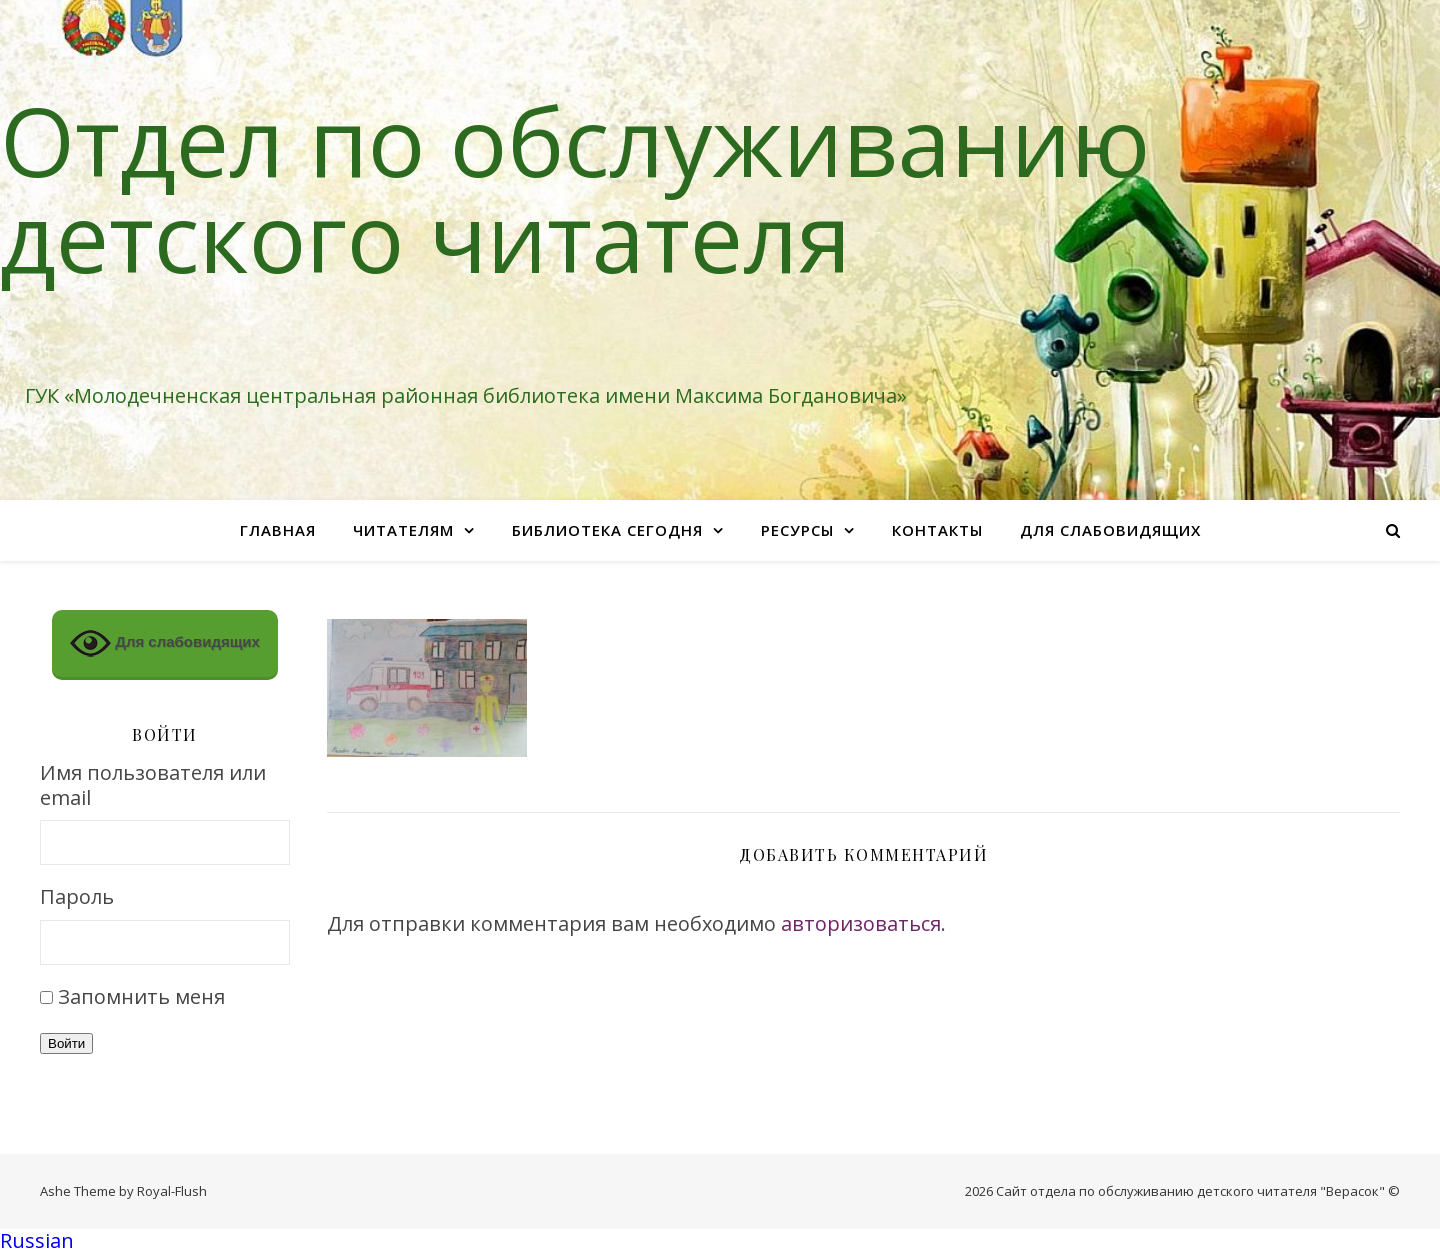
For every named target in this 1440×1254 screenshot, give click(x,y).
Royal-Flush (172, 1191)
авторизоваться (861, 923)
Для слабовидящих (1110, 530)
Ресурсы (797, 530)
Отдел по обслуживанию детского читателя (575, 188)
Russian (37, 1240)
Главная (278, 530)
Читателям (403, 530)
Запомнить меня (141, 996)
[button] (720, 1241)
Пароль (77, 897)
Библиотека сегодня (607, 530)
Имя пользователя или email (153, 785)
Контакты (937, 530)
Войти (66, 1043)
